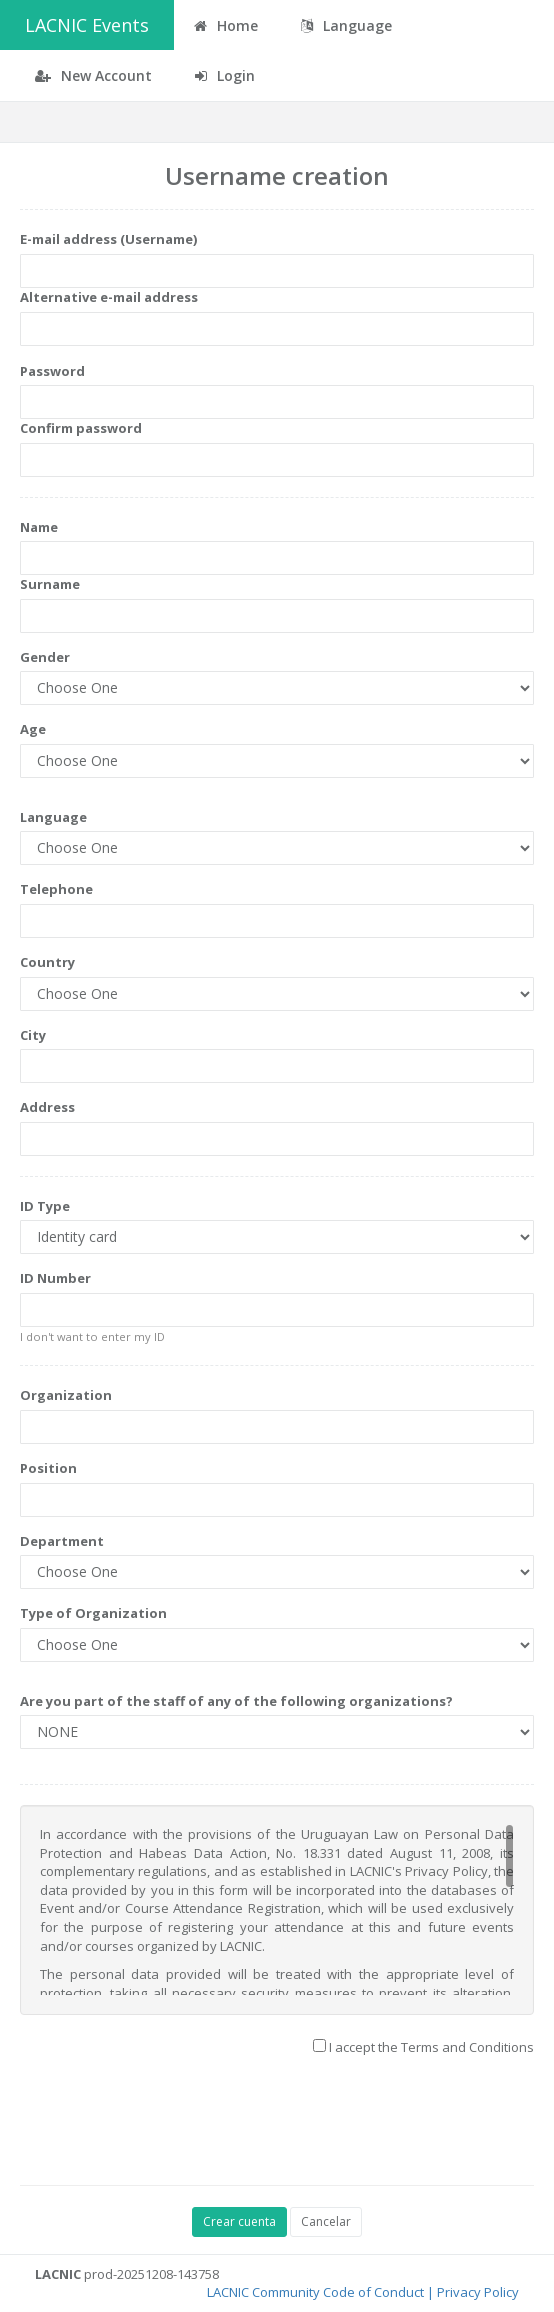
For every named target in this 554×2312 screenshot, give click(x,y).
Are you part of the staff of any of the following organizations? (236, 1701)
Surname (50, 584)
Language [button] (346, 25)
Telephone (56, 889)
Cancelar (326, 2221)
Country (47, 962)
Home (226, 25)
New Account (93, 75)
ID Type (45, 1206)
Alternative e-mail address (109, 297)
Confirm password (81, 428)
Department (62, 1541)
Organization (66, 1395)
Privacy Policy (478, 2292)
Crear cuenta (239, 2221)
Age (33, 729)
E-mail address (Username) (108, 239)
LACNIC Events (87, 25)
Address (47, 1107)
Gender (45, 657)
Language (53, 817)
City (33, 1035)
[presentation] (172, 2126)
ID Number (55, 1278)
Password (52, 371)
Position (48, 1468)
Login (225, 75)
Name (39, 527)
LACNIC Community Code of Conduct (315, 2292)
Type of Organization (93, 1613)
